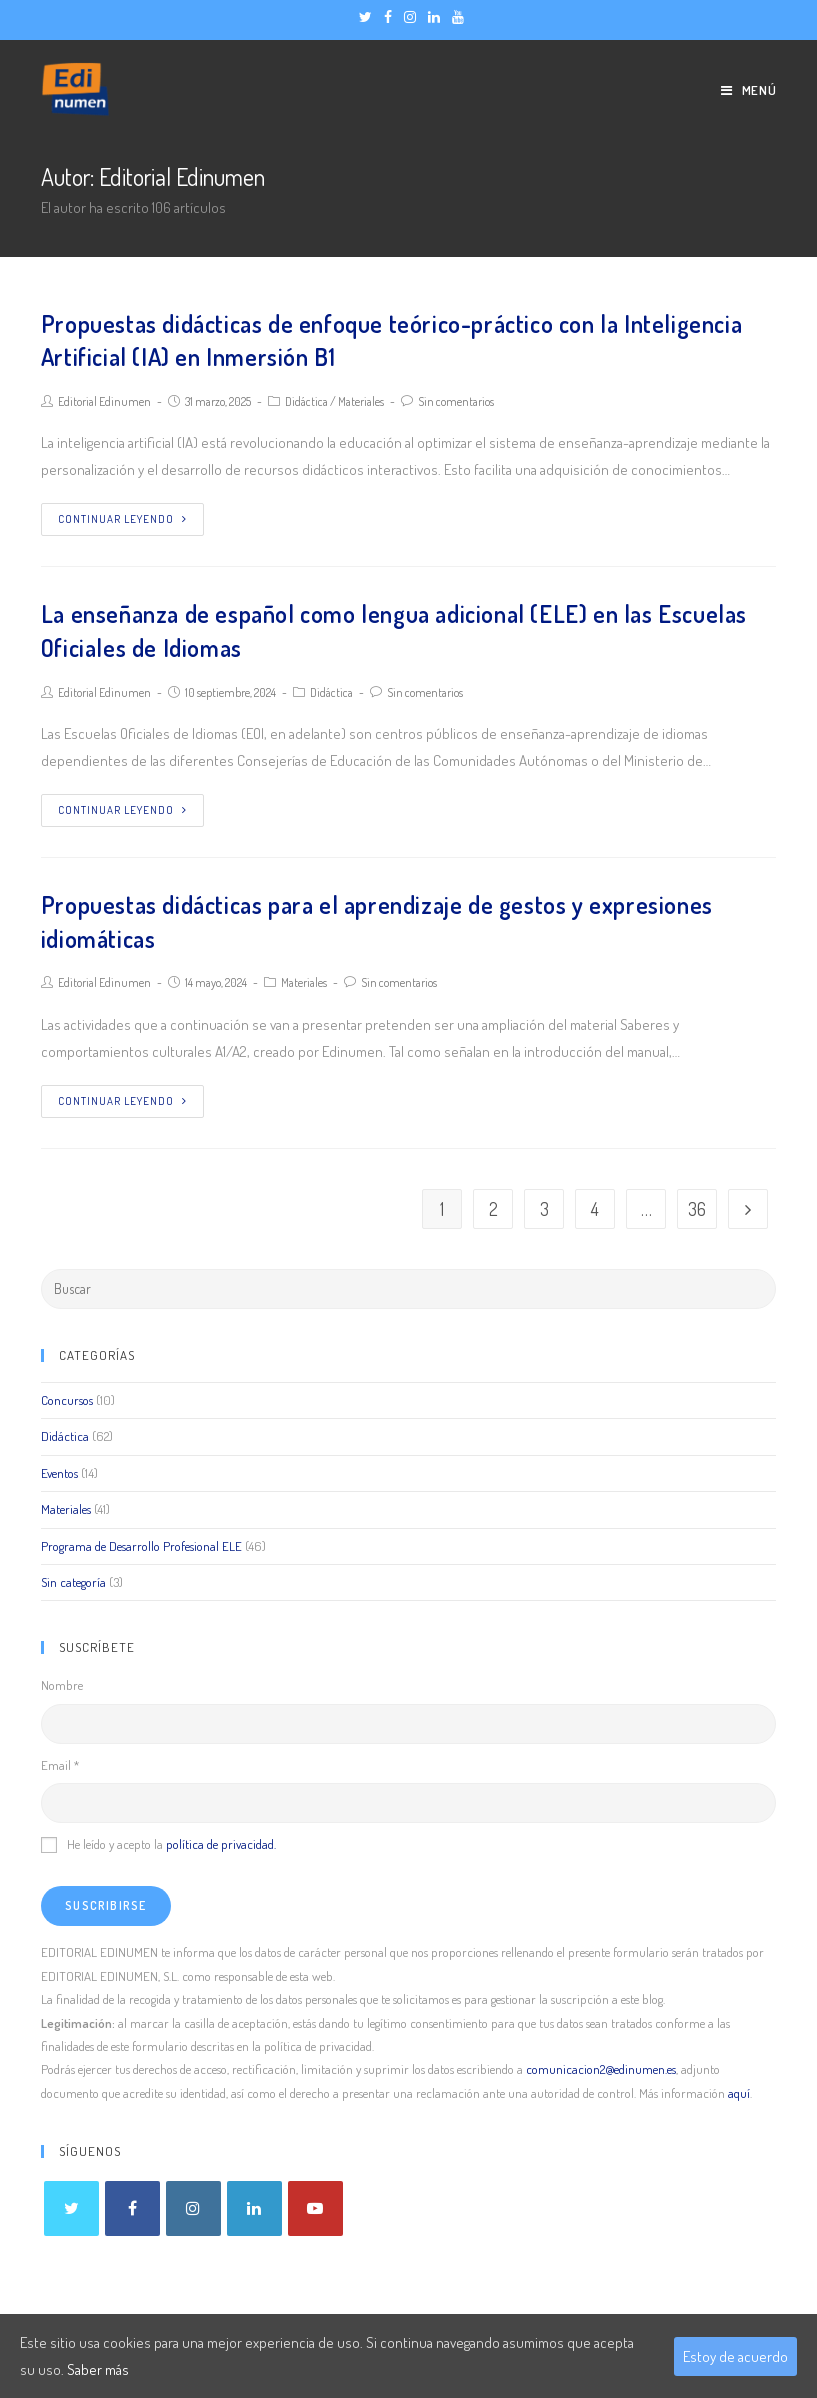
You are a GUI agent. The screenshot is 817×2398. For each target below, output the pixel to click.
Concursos (67, 1400)
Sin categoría (73, 1582)
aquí (739, 2093)
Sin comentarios (456, 401)
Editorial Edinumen (104, 401)
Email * (60, 1765)
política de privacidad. (221, 1844)
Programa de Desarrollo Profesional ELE (141, 1546)
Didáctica (306, 401)
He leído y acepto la (158, 1844)
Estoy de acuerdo (735, 2356)
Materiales (361, 401)
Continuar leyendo (122, 519)
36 (697, 1209)
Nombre (62, 1685)
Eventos (59, 1473)
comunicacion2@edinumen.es (601, 2069)
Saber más (98, 2369)
